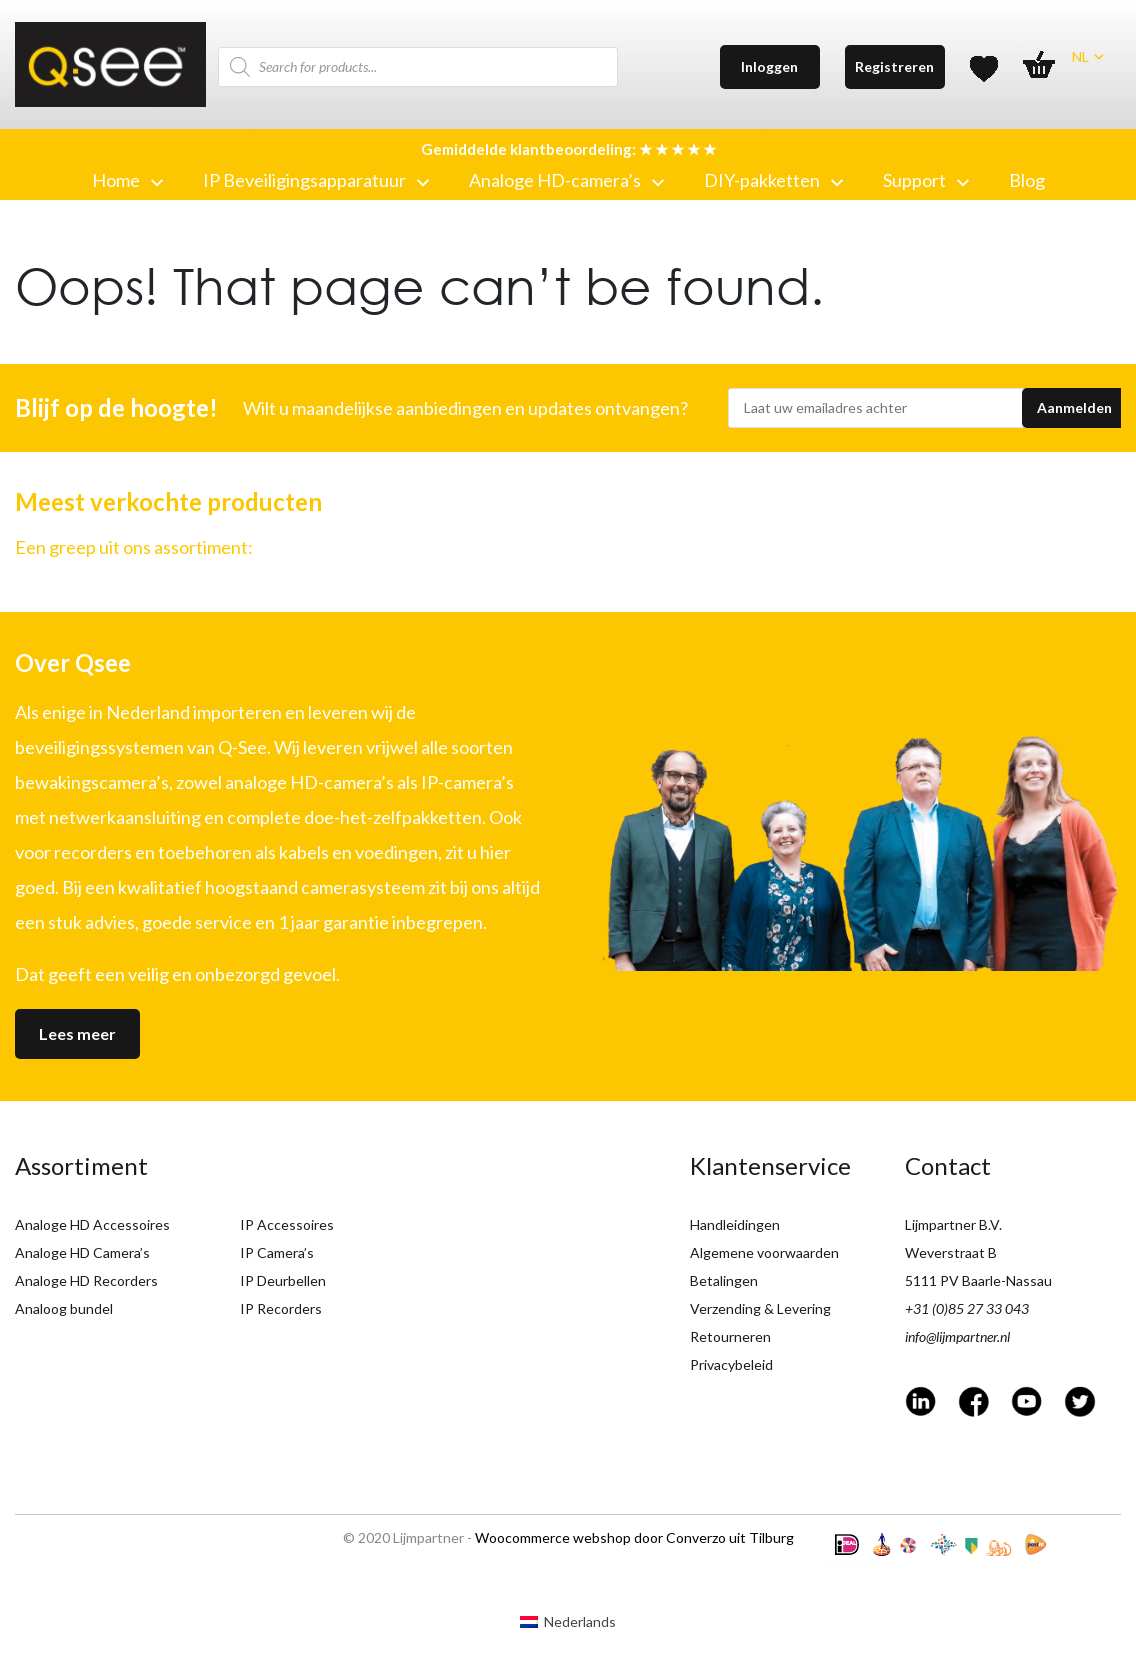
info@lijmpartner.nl (957, 1336)
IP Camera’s (277, 1252)
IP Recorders (281, 1308)
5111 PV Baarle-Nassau (978, 1280)
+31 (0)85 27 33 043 (967, 1308)
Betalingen (724, 1280)
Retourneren (730, 1336)
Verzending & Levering (760, 1308)
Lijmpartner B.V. (953, 1224)
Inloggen (769, 66)
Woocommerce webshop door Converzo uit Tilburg (634, 1537)
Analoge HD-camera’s (566, 180)
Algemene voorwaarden (764, 1252)
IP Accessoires (287, 1224)
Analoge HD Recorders (86, 1280)
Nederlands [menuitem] (580, 1621)
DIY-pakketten (773, 180)
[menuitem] (568, 1622)
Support (926, 180)
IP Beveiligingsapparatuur (316, 180)
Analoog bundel (64, 1308)
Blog (1027, 180)
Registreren (894, 66)
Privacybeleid (731, 1364)
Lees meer (77, 1033)
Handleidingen (735, 1224)
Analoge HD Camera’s (82, 1252)
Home (127, 180)
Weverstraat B (951, 1252)
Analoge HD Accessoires (92, 1224)
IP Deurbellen (283, 1280)
